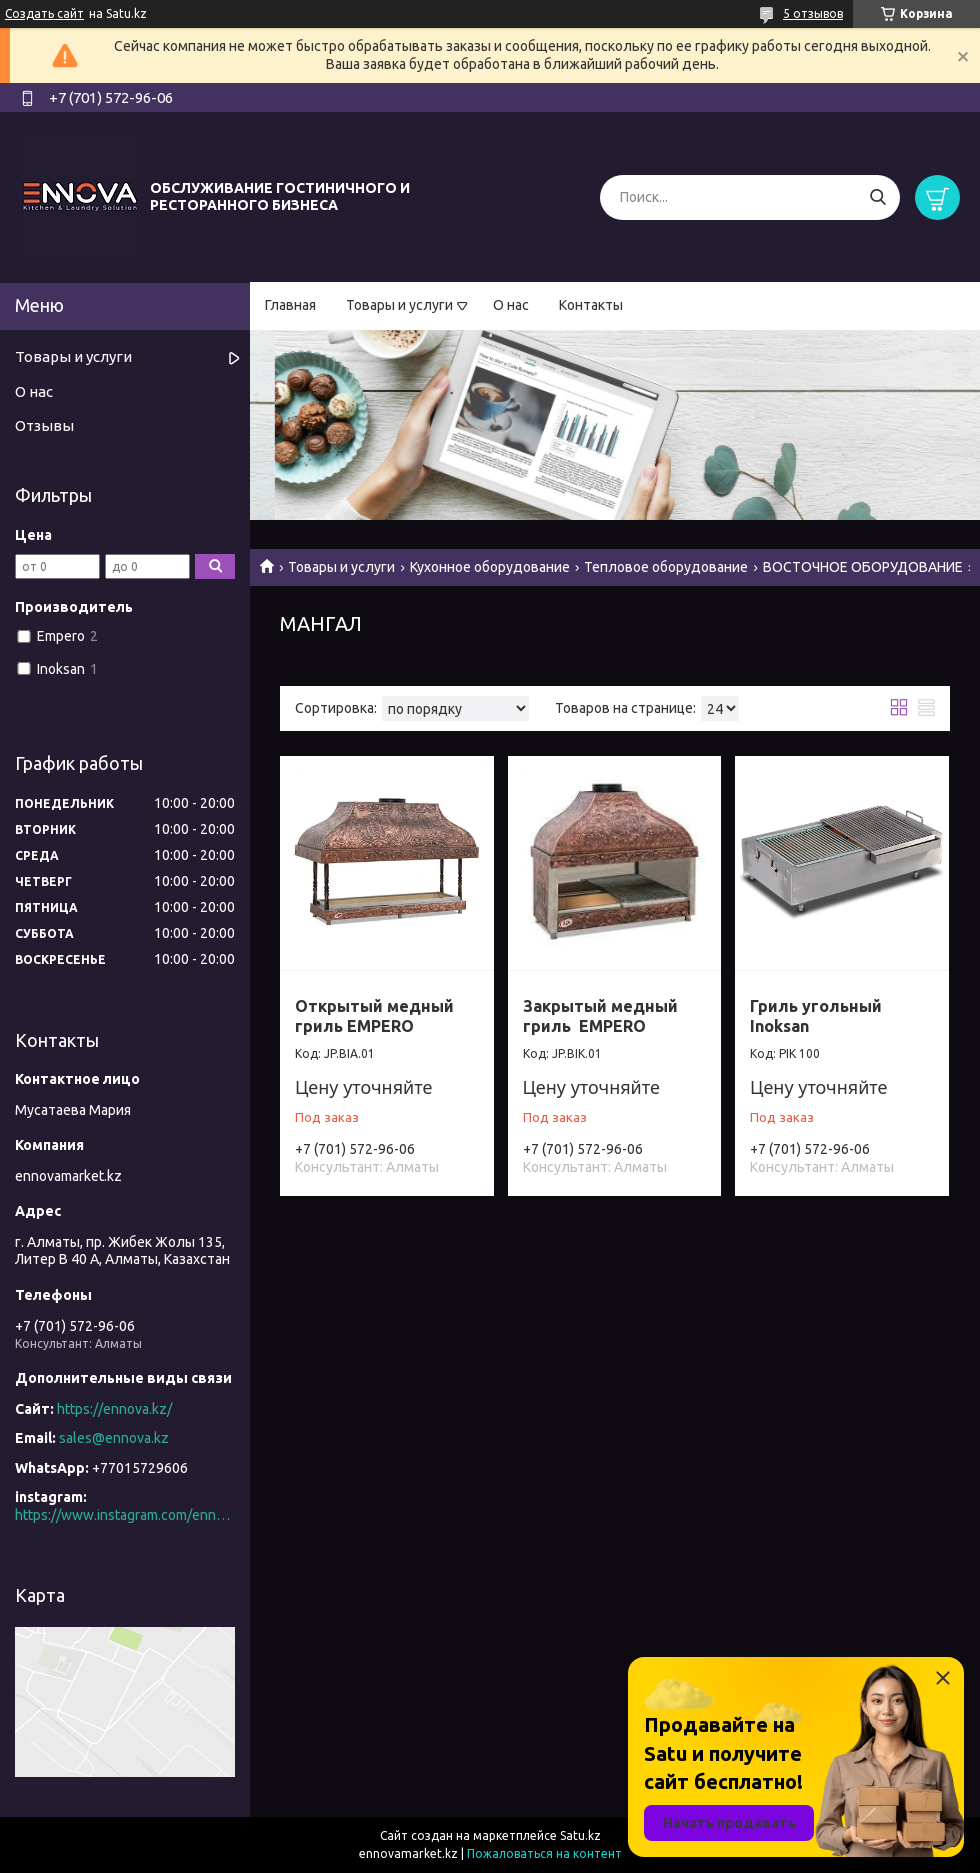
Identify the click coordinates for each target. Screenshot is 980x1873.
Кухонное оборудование (490, 567)
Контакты (591, 305)
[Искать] (877, 197)
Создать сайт (44, 13)
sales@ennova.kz (114, 1438)
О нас (511, 305)
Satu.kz (580, 1835)
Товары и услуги (399, 305)
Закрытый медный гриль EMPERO (600, 1016)
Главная (290, 305)
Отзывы (44, 425)
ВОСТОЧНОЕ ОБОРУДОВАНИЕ (863, 567)
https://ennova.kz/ (114, 1409)
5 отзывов (813, 13)
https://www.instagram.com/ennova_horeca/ (125, 1515)
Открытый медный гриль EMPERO (374, 1016)
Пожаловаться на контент (544, 1853)
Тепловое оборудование (666, 567)
